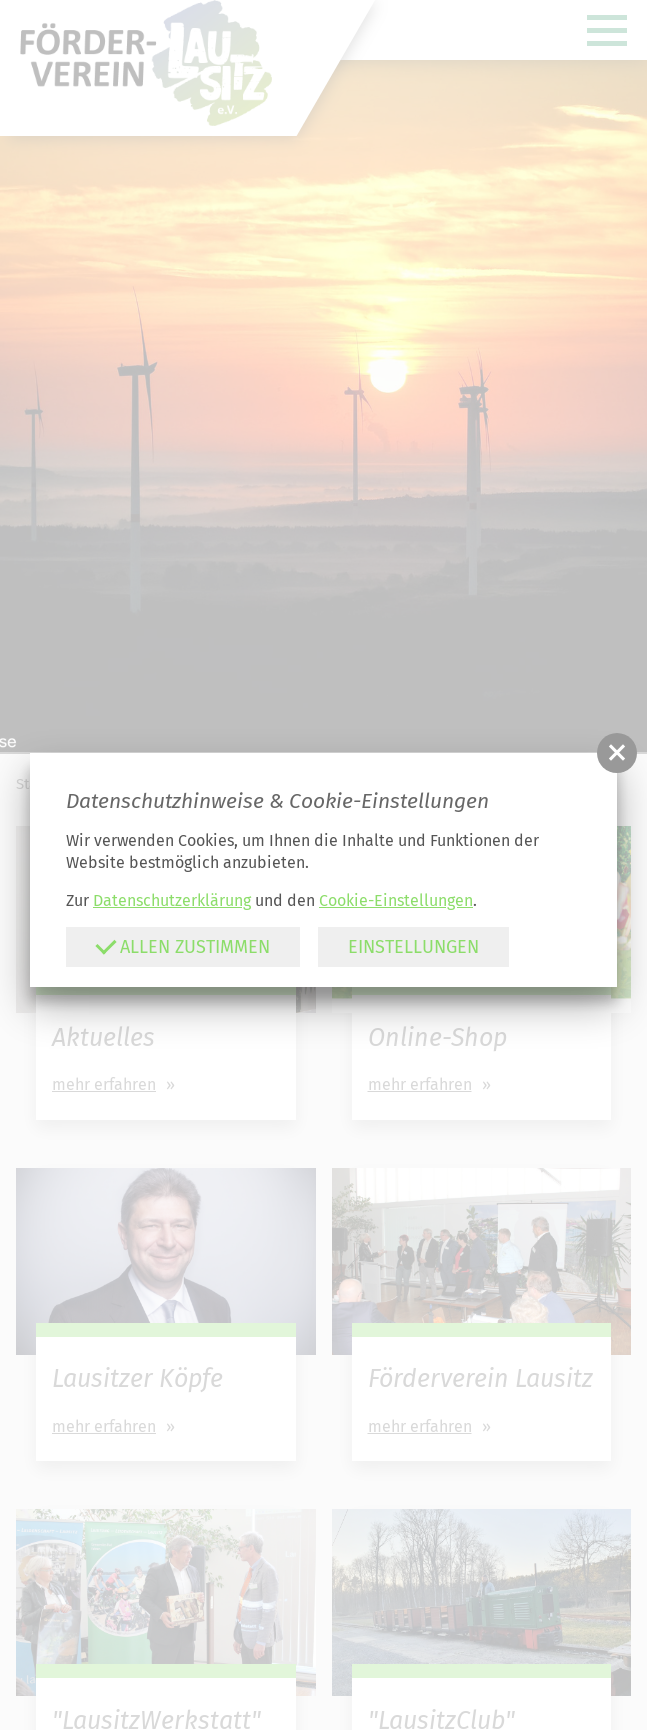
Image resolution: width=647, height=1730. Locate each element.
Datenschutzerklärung (172, 900)
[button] (617, 753)
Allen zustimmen (182, 946)
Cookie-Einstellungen (396, 900)
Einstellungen (413, 947)
